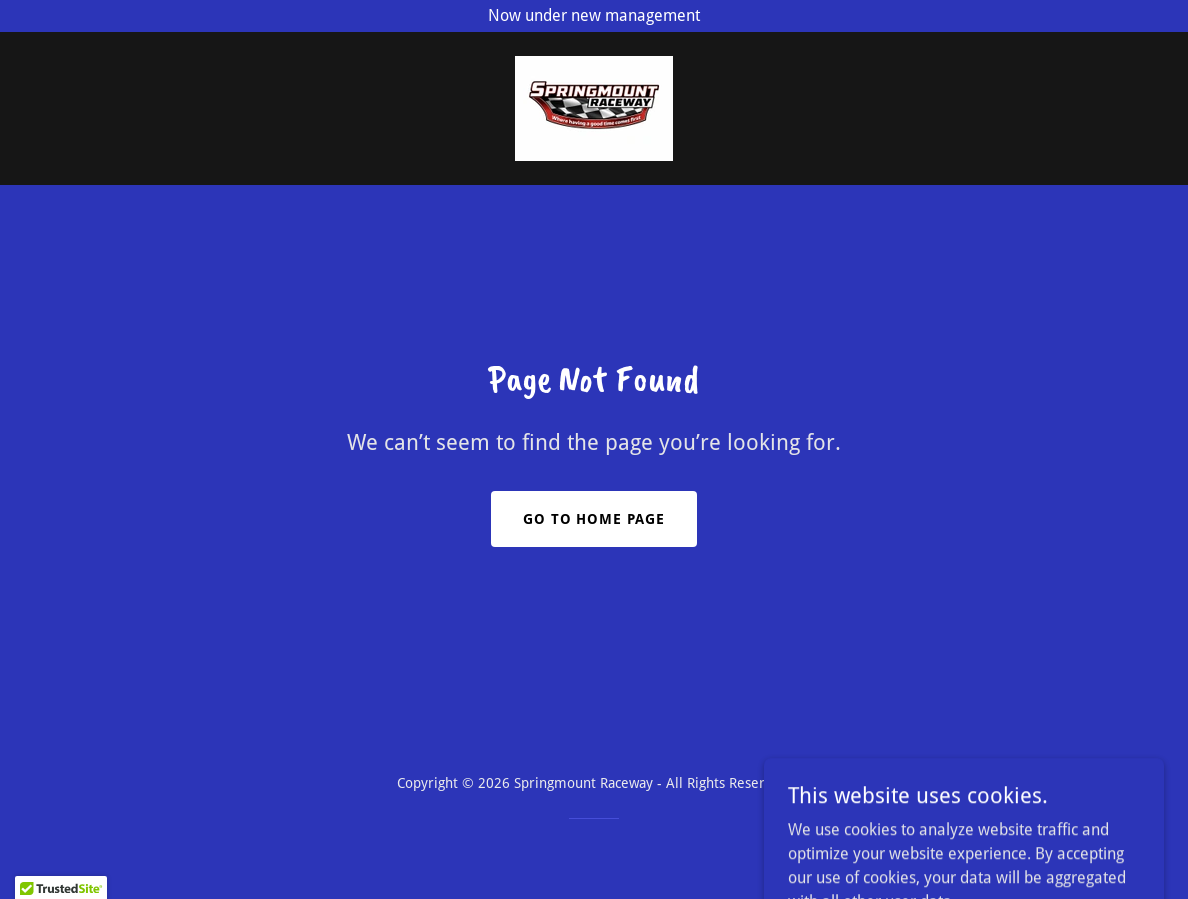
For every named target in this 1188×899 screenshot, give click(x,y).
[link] (594, 107)
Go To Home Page (594, 519)
